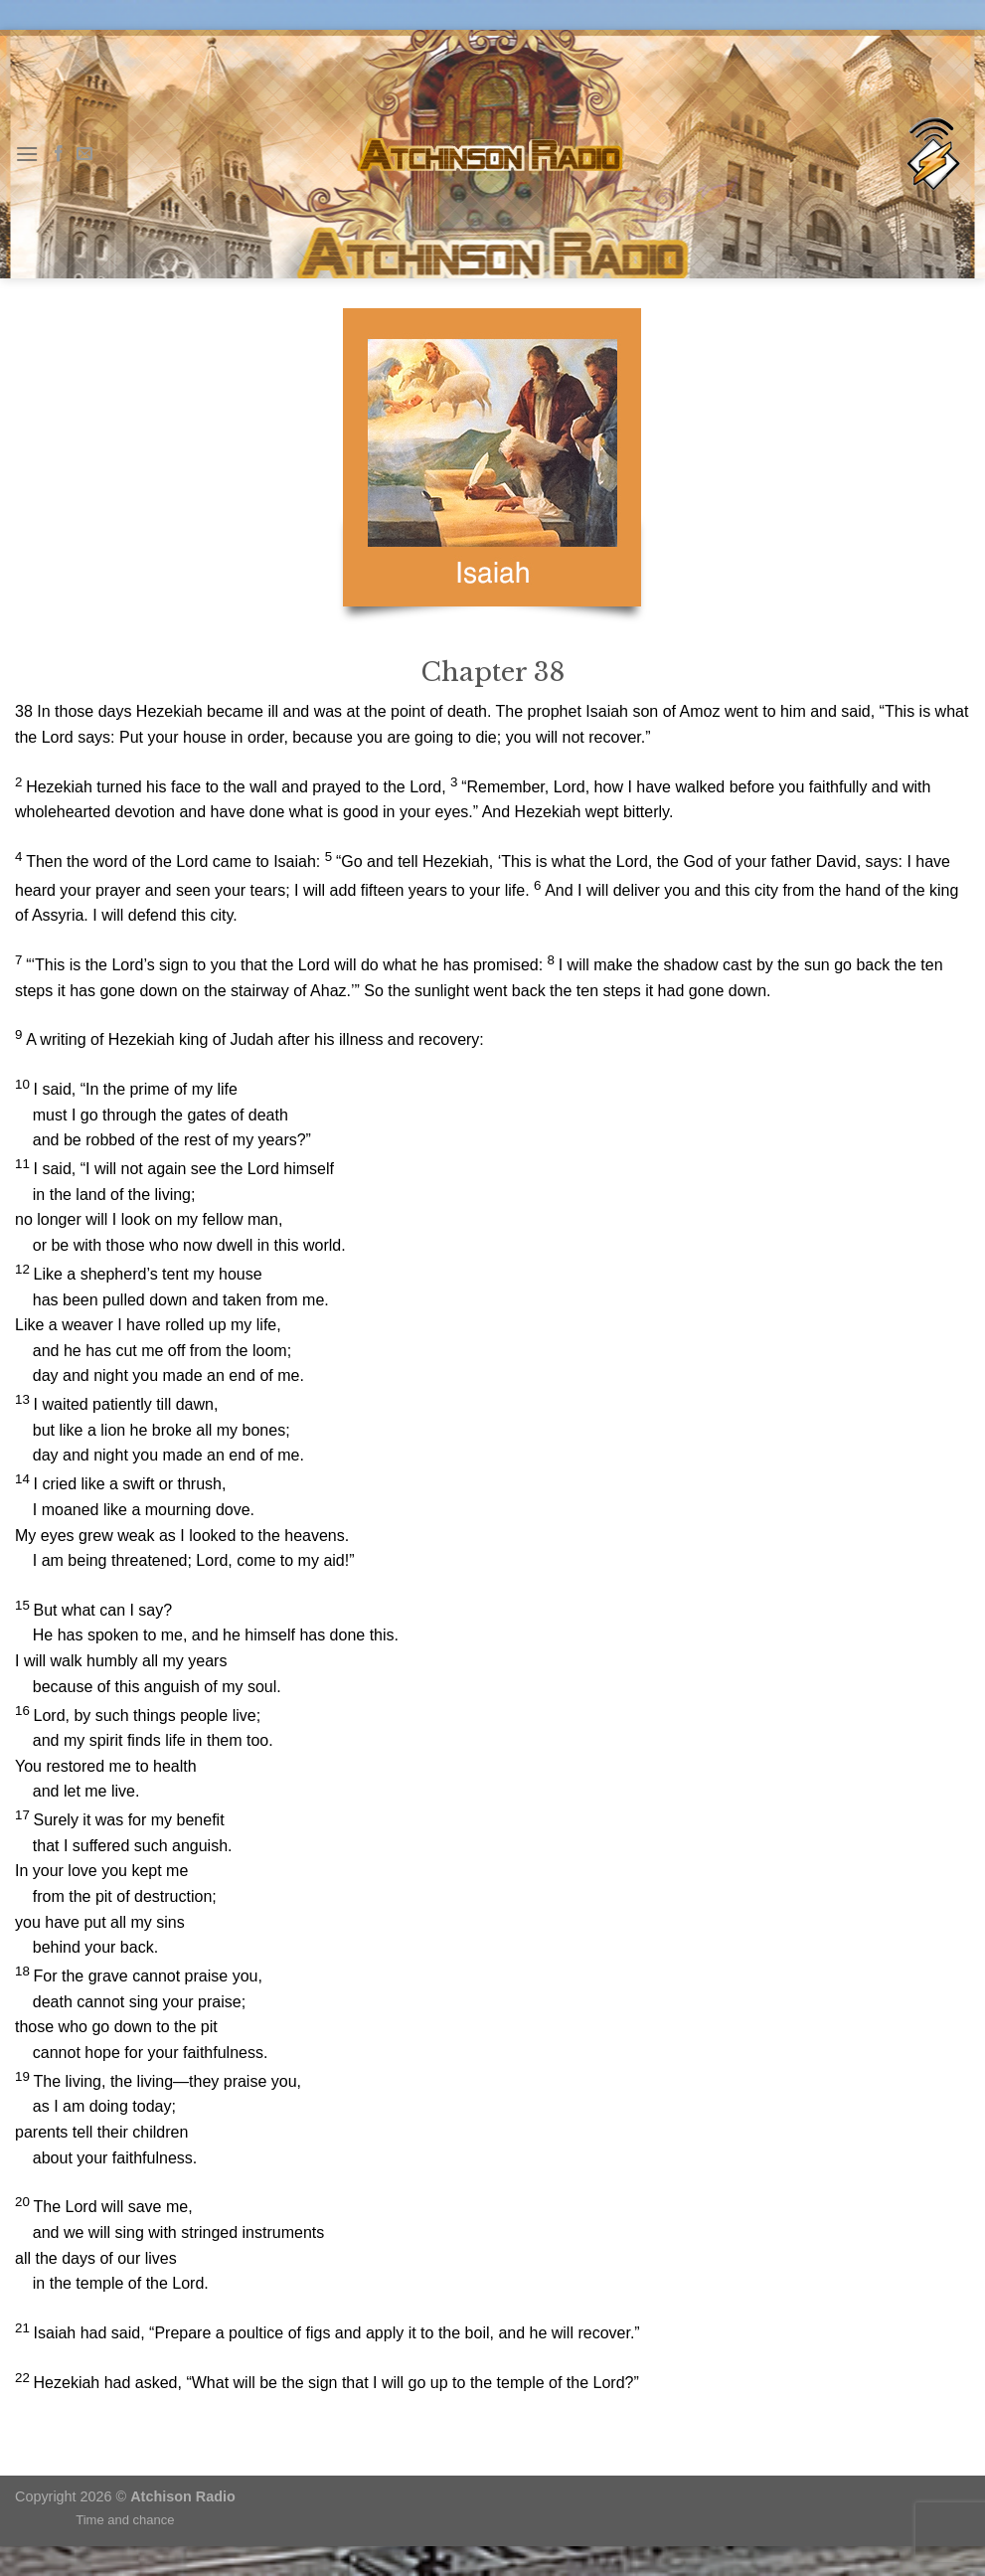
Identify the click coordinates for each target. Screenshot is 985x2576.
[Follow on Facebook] (59, 154)
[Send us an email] (84, 154)
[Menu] (27, 153)
